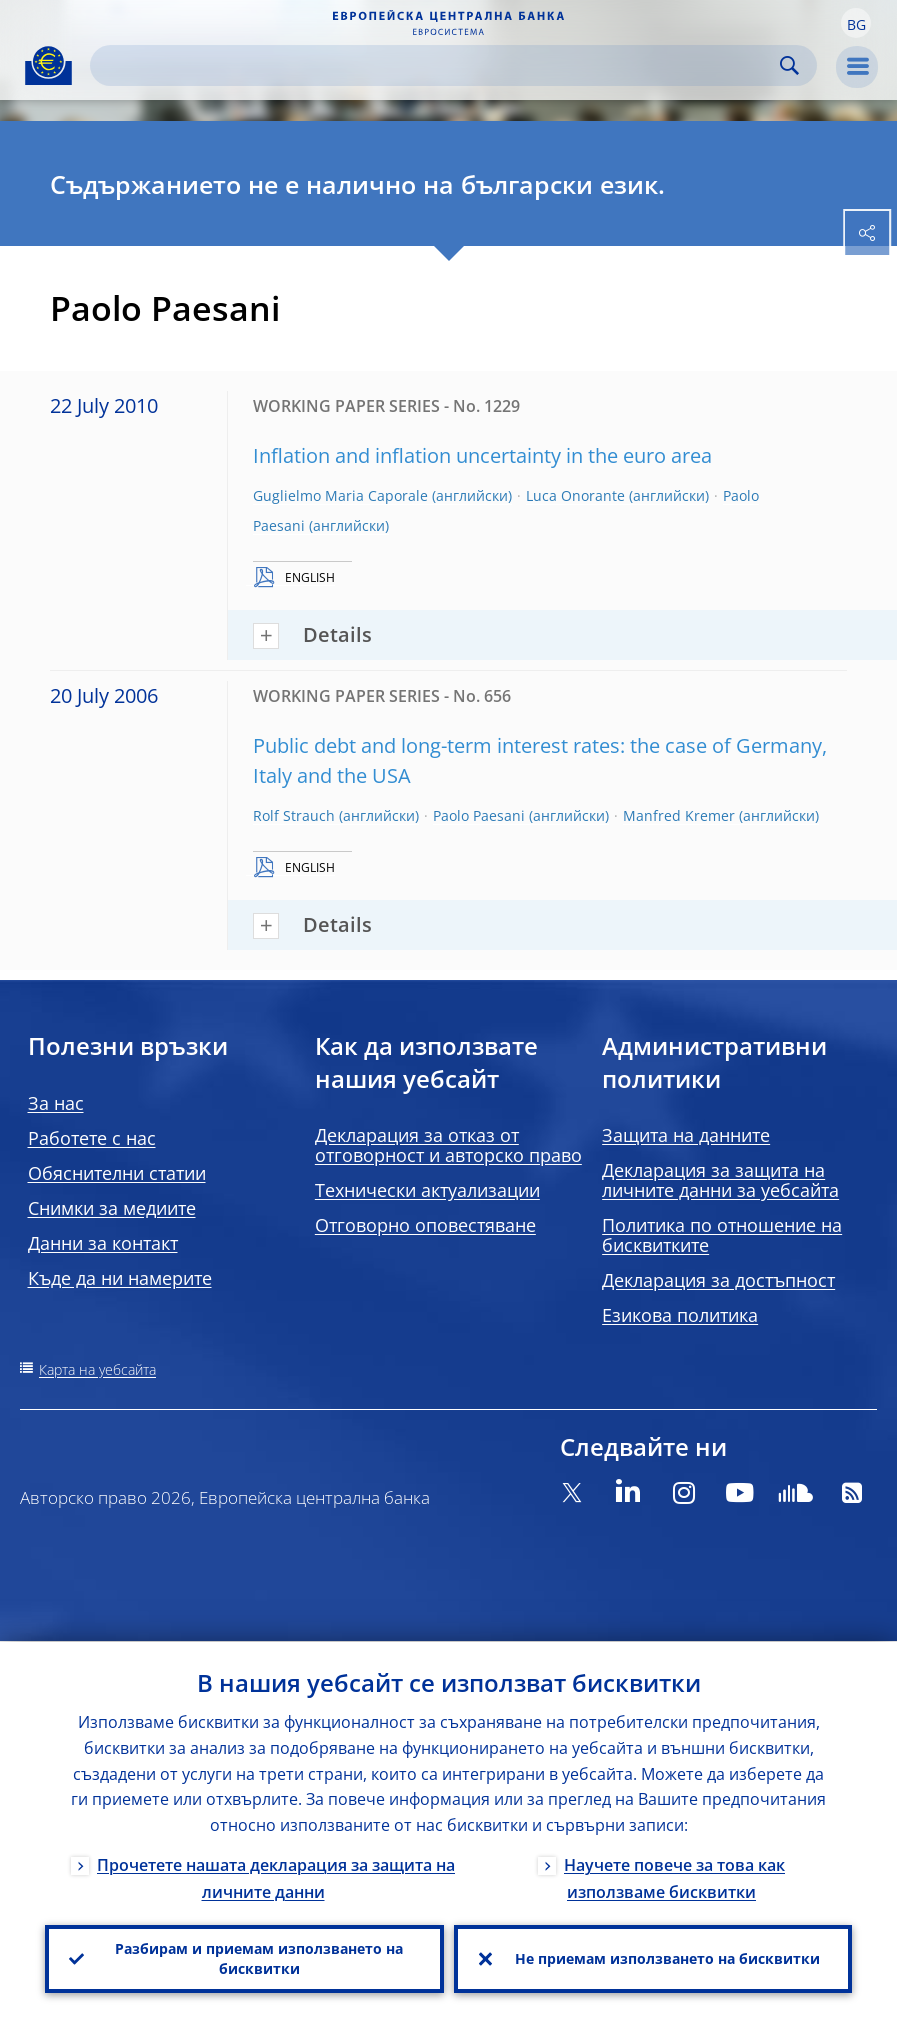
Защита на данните (686, 1135)
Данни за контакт (103, 1243)
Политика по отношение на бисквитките (722, 1235)
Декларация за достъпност (718, 1280)
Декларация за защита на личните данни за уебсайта (720, 1180)
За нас (56, 1103)
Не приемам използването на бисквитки (667, 1958)
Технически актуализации (427, 1190)
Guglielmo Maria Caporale (340, 495)
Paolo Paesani (479, 815)
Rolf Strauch (294, 815)
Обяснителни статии (117, 1173)
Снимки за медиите (112, 1208)
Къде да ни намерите (120, 1278)
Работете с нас (92, 1138)
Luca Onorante (575, 495)
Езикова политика (680, 1315)
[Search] (437, 65)
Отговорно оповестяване (425, 1225)
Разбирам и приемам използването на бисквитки (259, 1958)
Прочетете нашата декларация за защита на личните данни (276, 1877)
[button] (856, 23)
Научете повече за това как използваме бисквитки (674, 1877)
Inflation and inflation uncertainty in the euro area (482, 455)
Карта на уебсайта (97, 1369)
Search (789, 65)
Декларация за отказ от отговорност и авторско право (448, 1145)
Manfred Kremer (679, 815)
